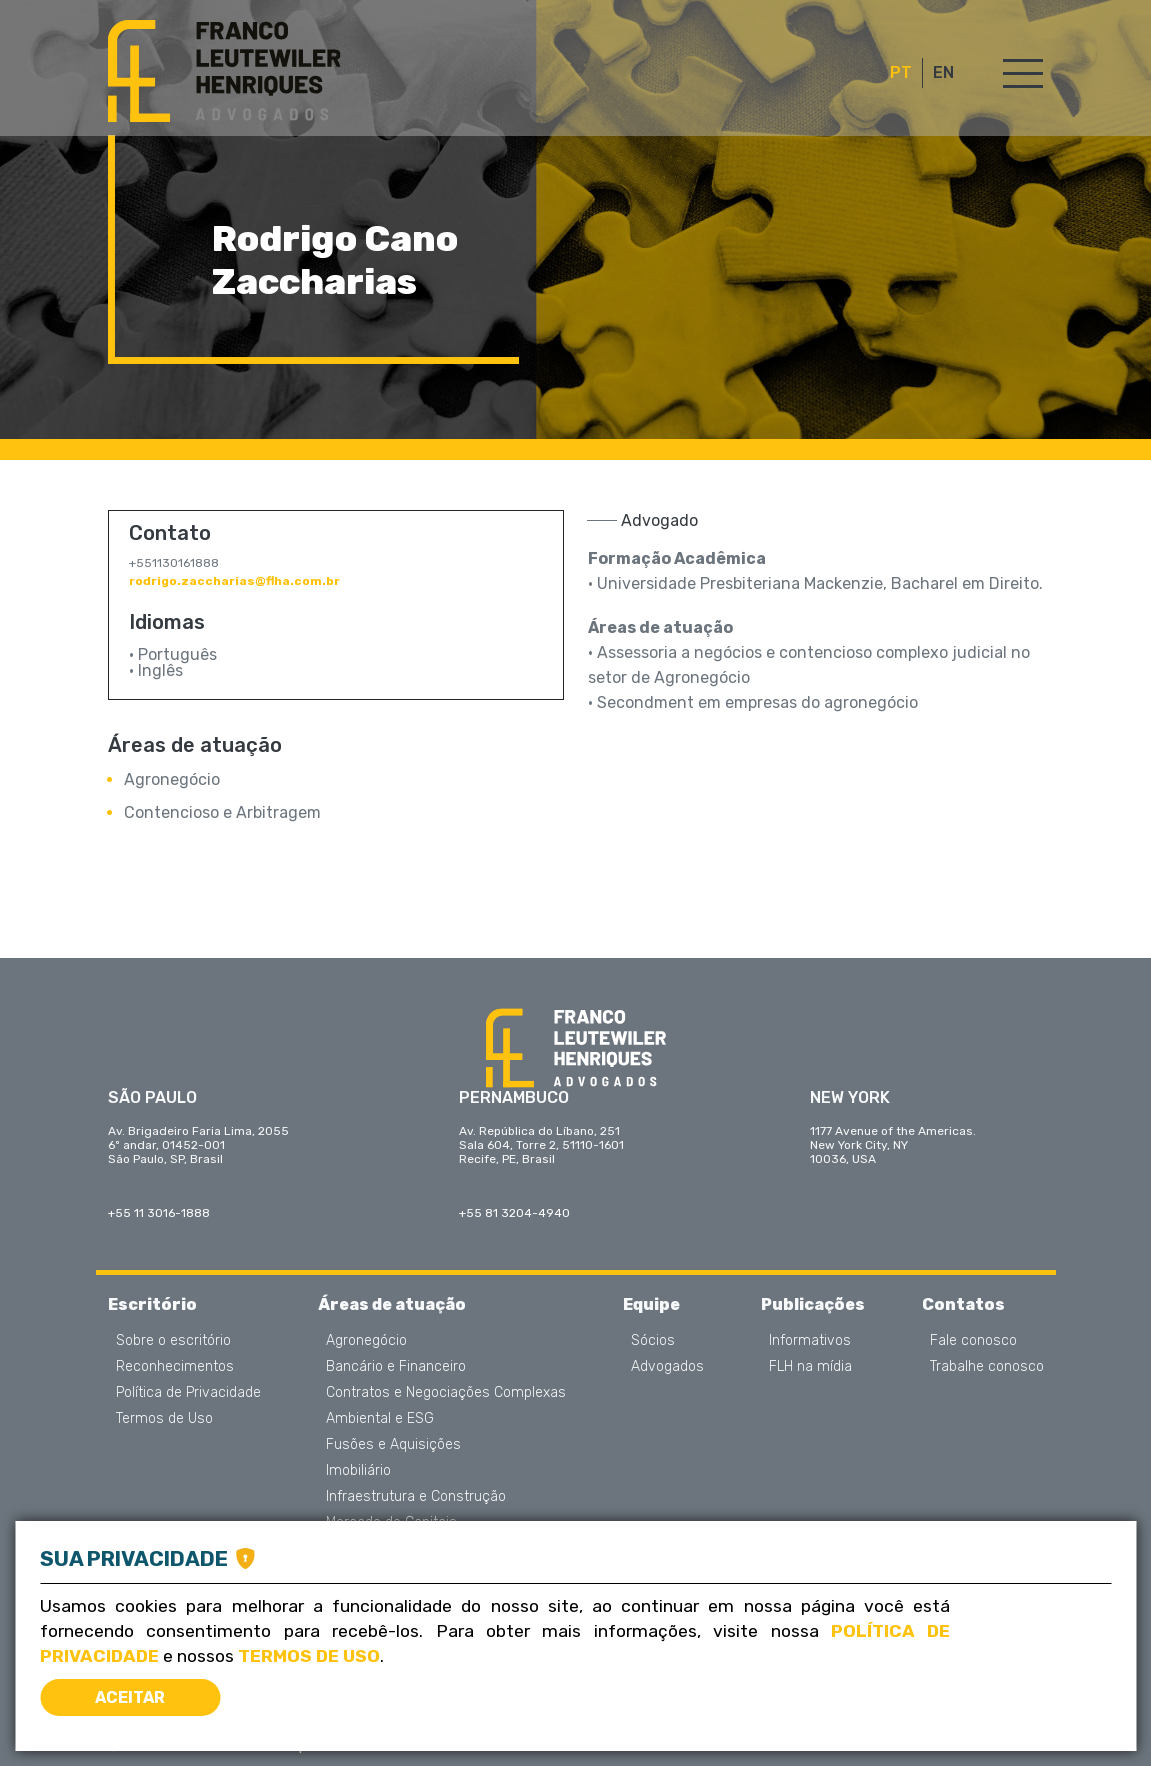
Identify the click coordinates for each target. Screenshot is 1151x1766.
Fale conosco (973, 1341)
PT (901, 73)
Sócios (653, 1341)
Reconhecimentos (175, 1367)
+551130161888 (174, 563)
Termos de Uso (164, 1419)
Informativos (810, 1341)
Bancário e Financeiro (396, 1367)
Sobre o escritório (173, 1341)
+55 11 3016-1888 (159, 1213)
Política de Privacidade (188, 1393)
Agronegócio (172, 779)
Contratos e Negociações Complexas (446, 1393)
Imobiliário (358, 1471)
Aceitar (130, 1697)
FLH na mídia (810, 1367)
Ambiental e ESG (380, 1419)
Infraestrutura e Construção (416, 1497)
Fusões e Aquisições (393, 1445)
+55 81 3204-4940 (514, 1213)
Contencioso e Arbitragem (222, 812)
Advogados (667, 1367)
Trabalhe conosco (987, 1367)
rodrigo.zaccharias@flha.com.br (234, 581)
